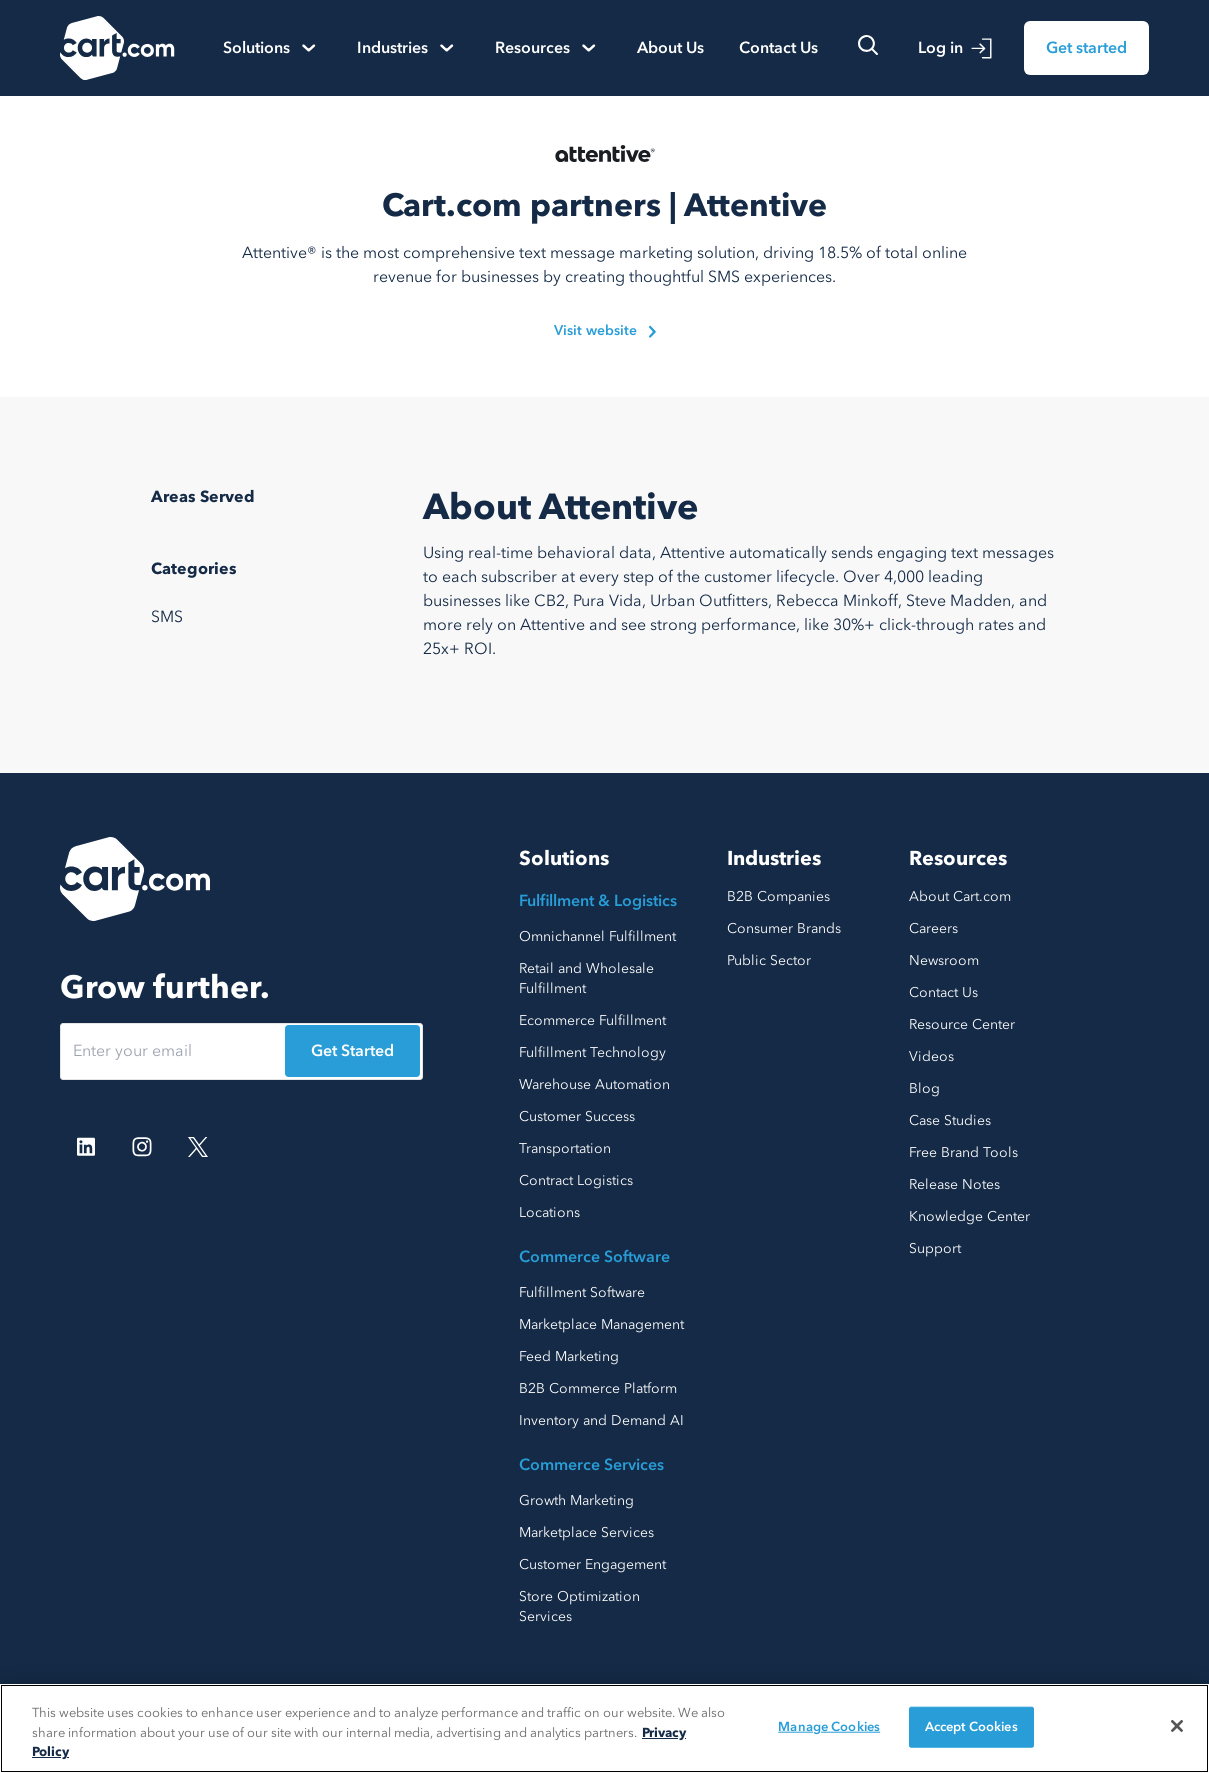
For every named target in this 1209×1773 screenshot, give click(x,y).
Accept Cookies (971, 1726)
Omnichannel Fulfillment (597, 936)
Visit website (605, 330)
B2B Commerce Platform (598, 1388)
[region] (604, 1728)
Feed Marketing (569, 1356)
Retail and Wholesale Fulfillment (586, 978)
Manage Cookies (829, 1726)
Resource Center (962, 1024)
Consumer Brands (784, 928)
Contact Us (778, 48)
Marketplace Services (586, 1532)
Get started (1086, 48)
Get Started (352, 1051)
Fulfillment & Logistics (598, 901)
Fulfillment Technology (592, 1052)
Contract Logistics (576, 1180)
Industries (774, 858)
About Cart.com (960, 896)
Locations (549, 1212)
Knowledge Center (969, 1216)
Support (935, 1248)
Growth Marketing (576, 1500)
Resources (958, 858)
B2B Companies (778, 896)
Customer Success (577, 1116)
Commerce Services (591, 1465)
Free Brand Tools (963, 1152)
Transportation (565, 1148)
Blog (924, 1088)
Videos (931, 1056)
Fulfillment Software (582, 1292)
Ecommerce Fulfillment (592, 1020)
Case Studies (950, 1120)
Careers (933, 928)
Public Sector (769, 960)
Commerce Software (594, 1257)
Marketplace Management (601, 1324)
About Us (670, 48)
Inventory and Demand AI (601, 1420)
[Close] (1177, 1726)
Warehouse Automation (594, 1084)
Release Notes (954, 1184)
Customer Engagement (592, 1564)
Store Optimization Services (579, 1606)
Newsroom (944, 960)
